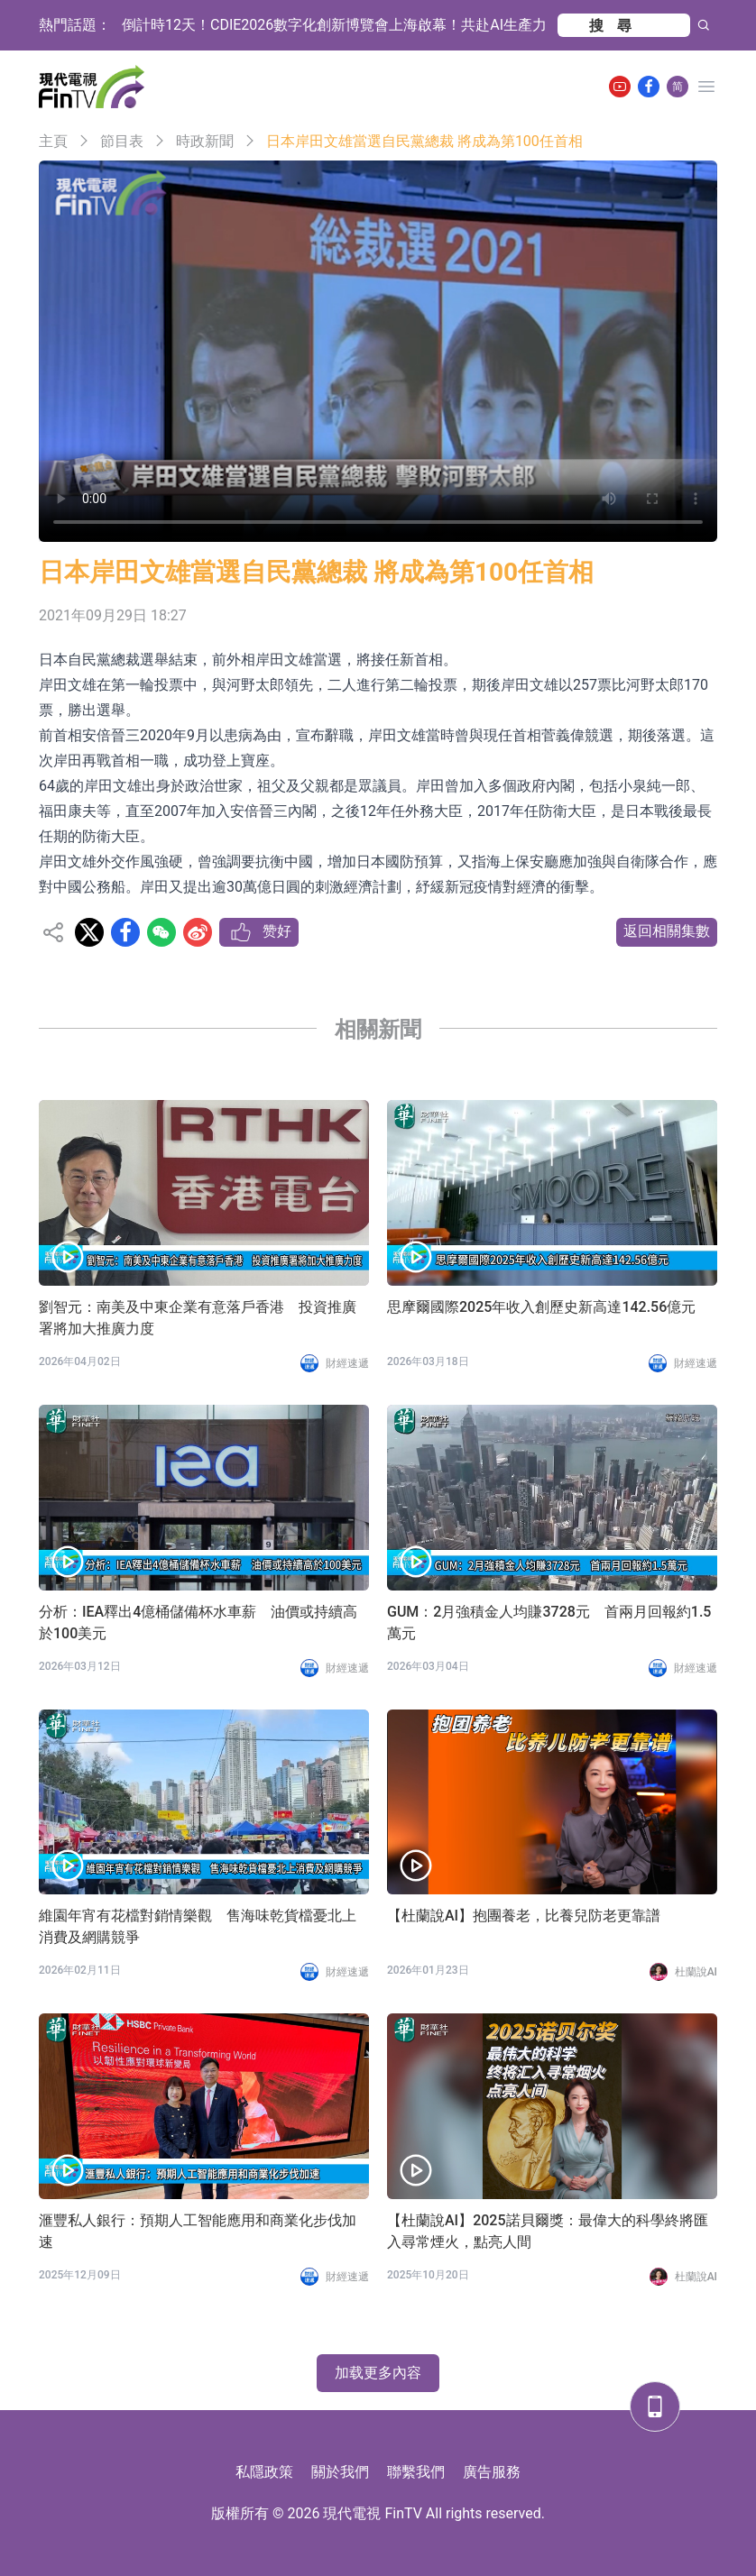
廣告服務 (492, 2471)
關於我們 (340, 2471)
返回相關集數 (666, 931)
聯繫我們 (416, 2471)
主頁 (53, 141)
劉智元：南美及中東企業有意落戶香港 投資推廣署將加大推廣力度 (197, 1317)
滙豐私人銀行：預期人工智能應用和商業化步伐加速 (197, 2231)
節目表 (121, 141)
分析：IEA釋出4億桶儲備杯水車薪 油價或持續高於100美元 (198, 1622)
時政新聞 (205, 141)
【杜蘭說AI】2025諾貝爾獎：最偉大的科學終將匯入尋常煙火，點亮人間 (547, 2231)
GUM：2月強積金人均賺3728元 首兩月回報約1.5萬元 (549, 1622)
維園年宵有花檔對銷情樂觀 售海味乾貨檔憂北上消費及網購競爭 (197, 1926)
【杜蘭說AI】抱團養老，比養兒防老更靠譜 (523, 1915)
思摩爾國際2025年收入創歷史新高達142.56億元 (541, 1307)
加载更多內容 (378, 2372)
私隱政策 (264, 2471)
